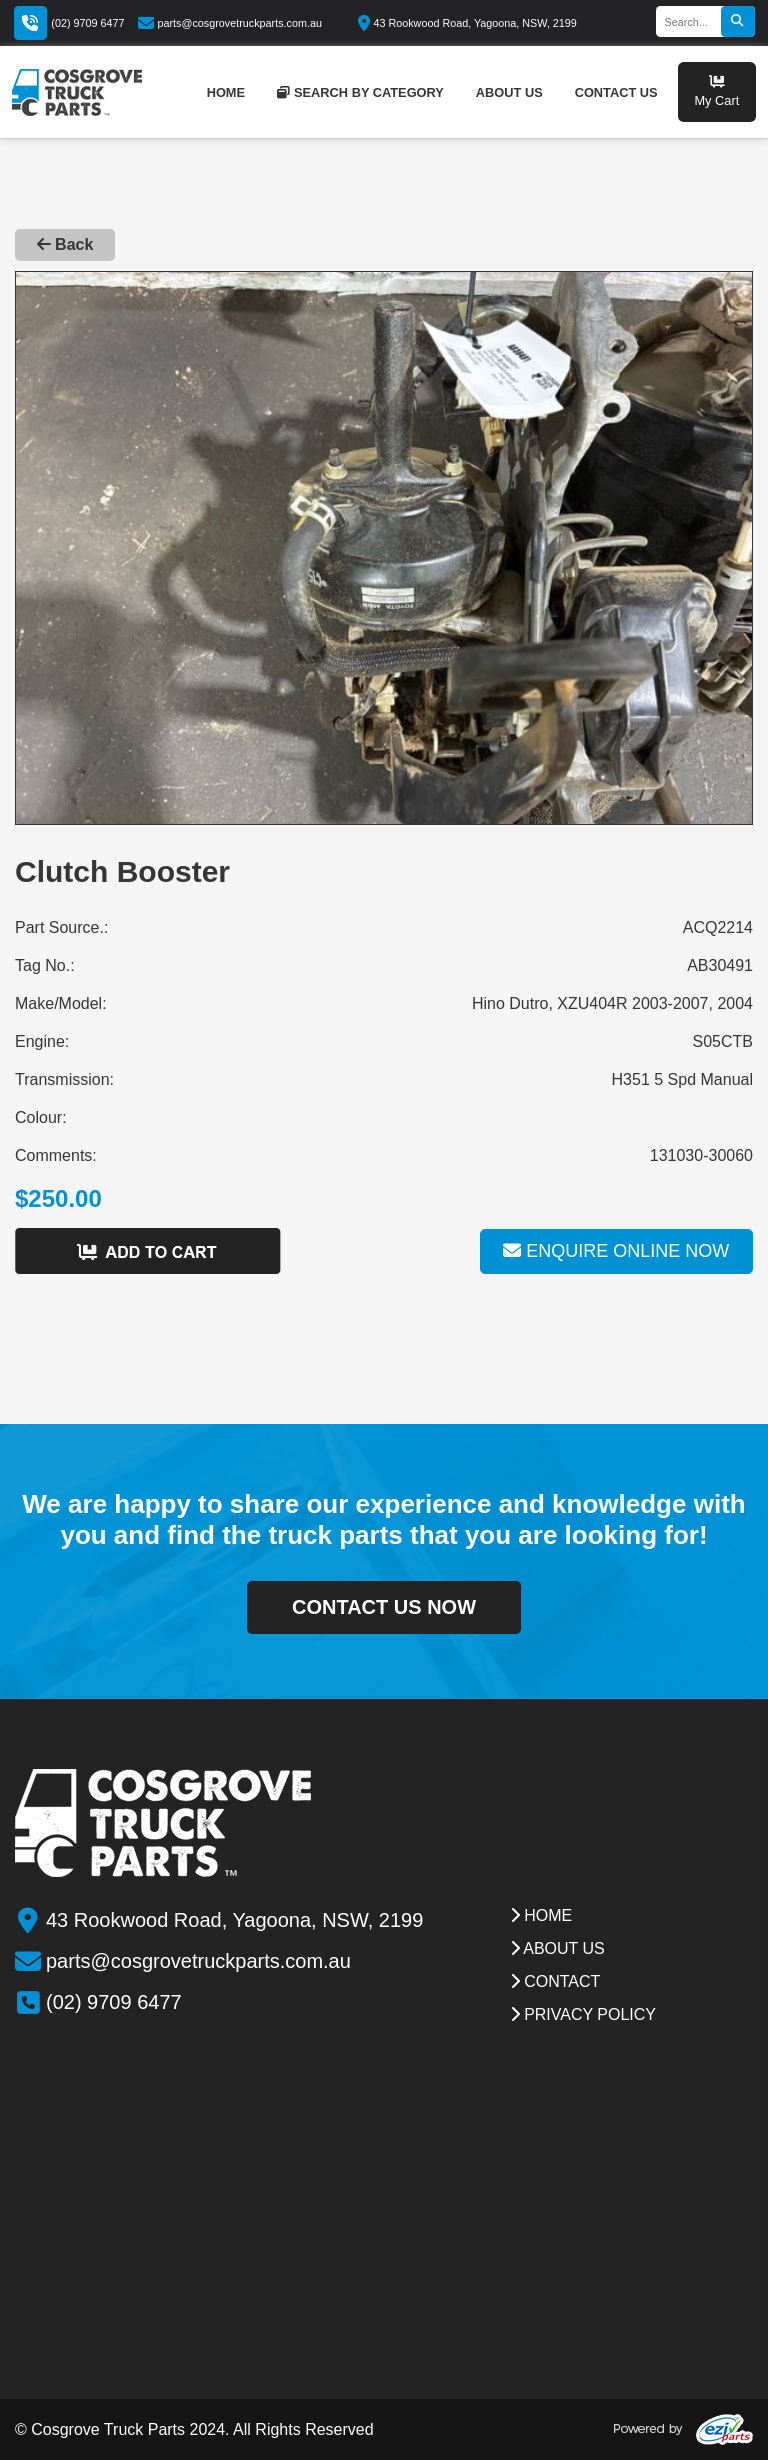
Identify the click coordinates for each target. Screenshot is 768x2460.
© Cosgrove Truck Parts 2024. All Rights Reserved (194, 2429)
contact (555, 1981)
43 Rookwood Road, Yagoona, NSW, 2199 (467, 23)
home (226, 92)
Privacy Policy (583, 2014)
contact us (616, 92)
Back (65, 244)
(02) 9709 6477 (87, 23)
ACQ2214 (718, 927)
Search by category (360, 92)
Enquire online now (616, 1251)
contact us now (384, 1607)
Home (541, 1915)
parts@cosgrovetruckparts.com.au (230, 23)
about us (509, 92)
